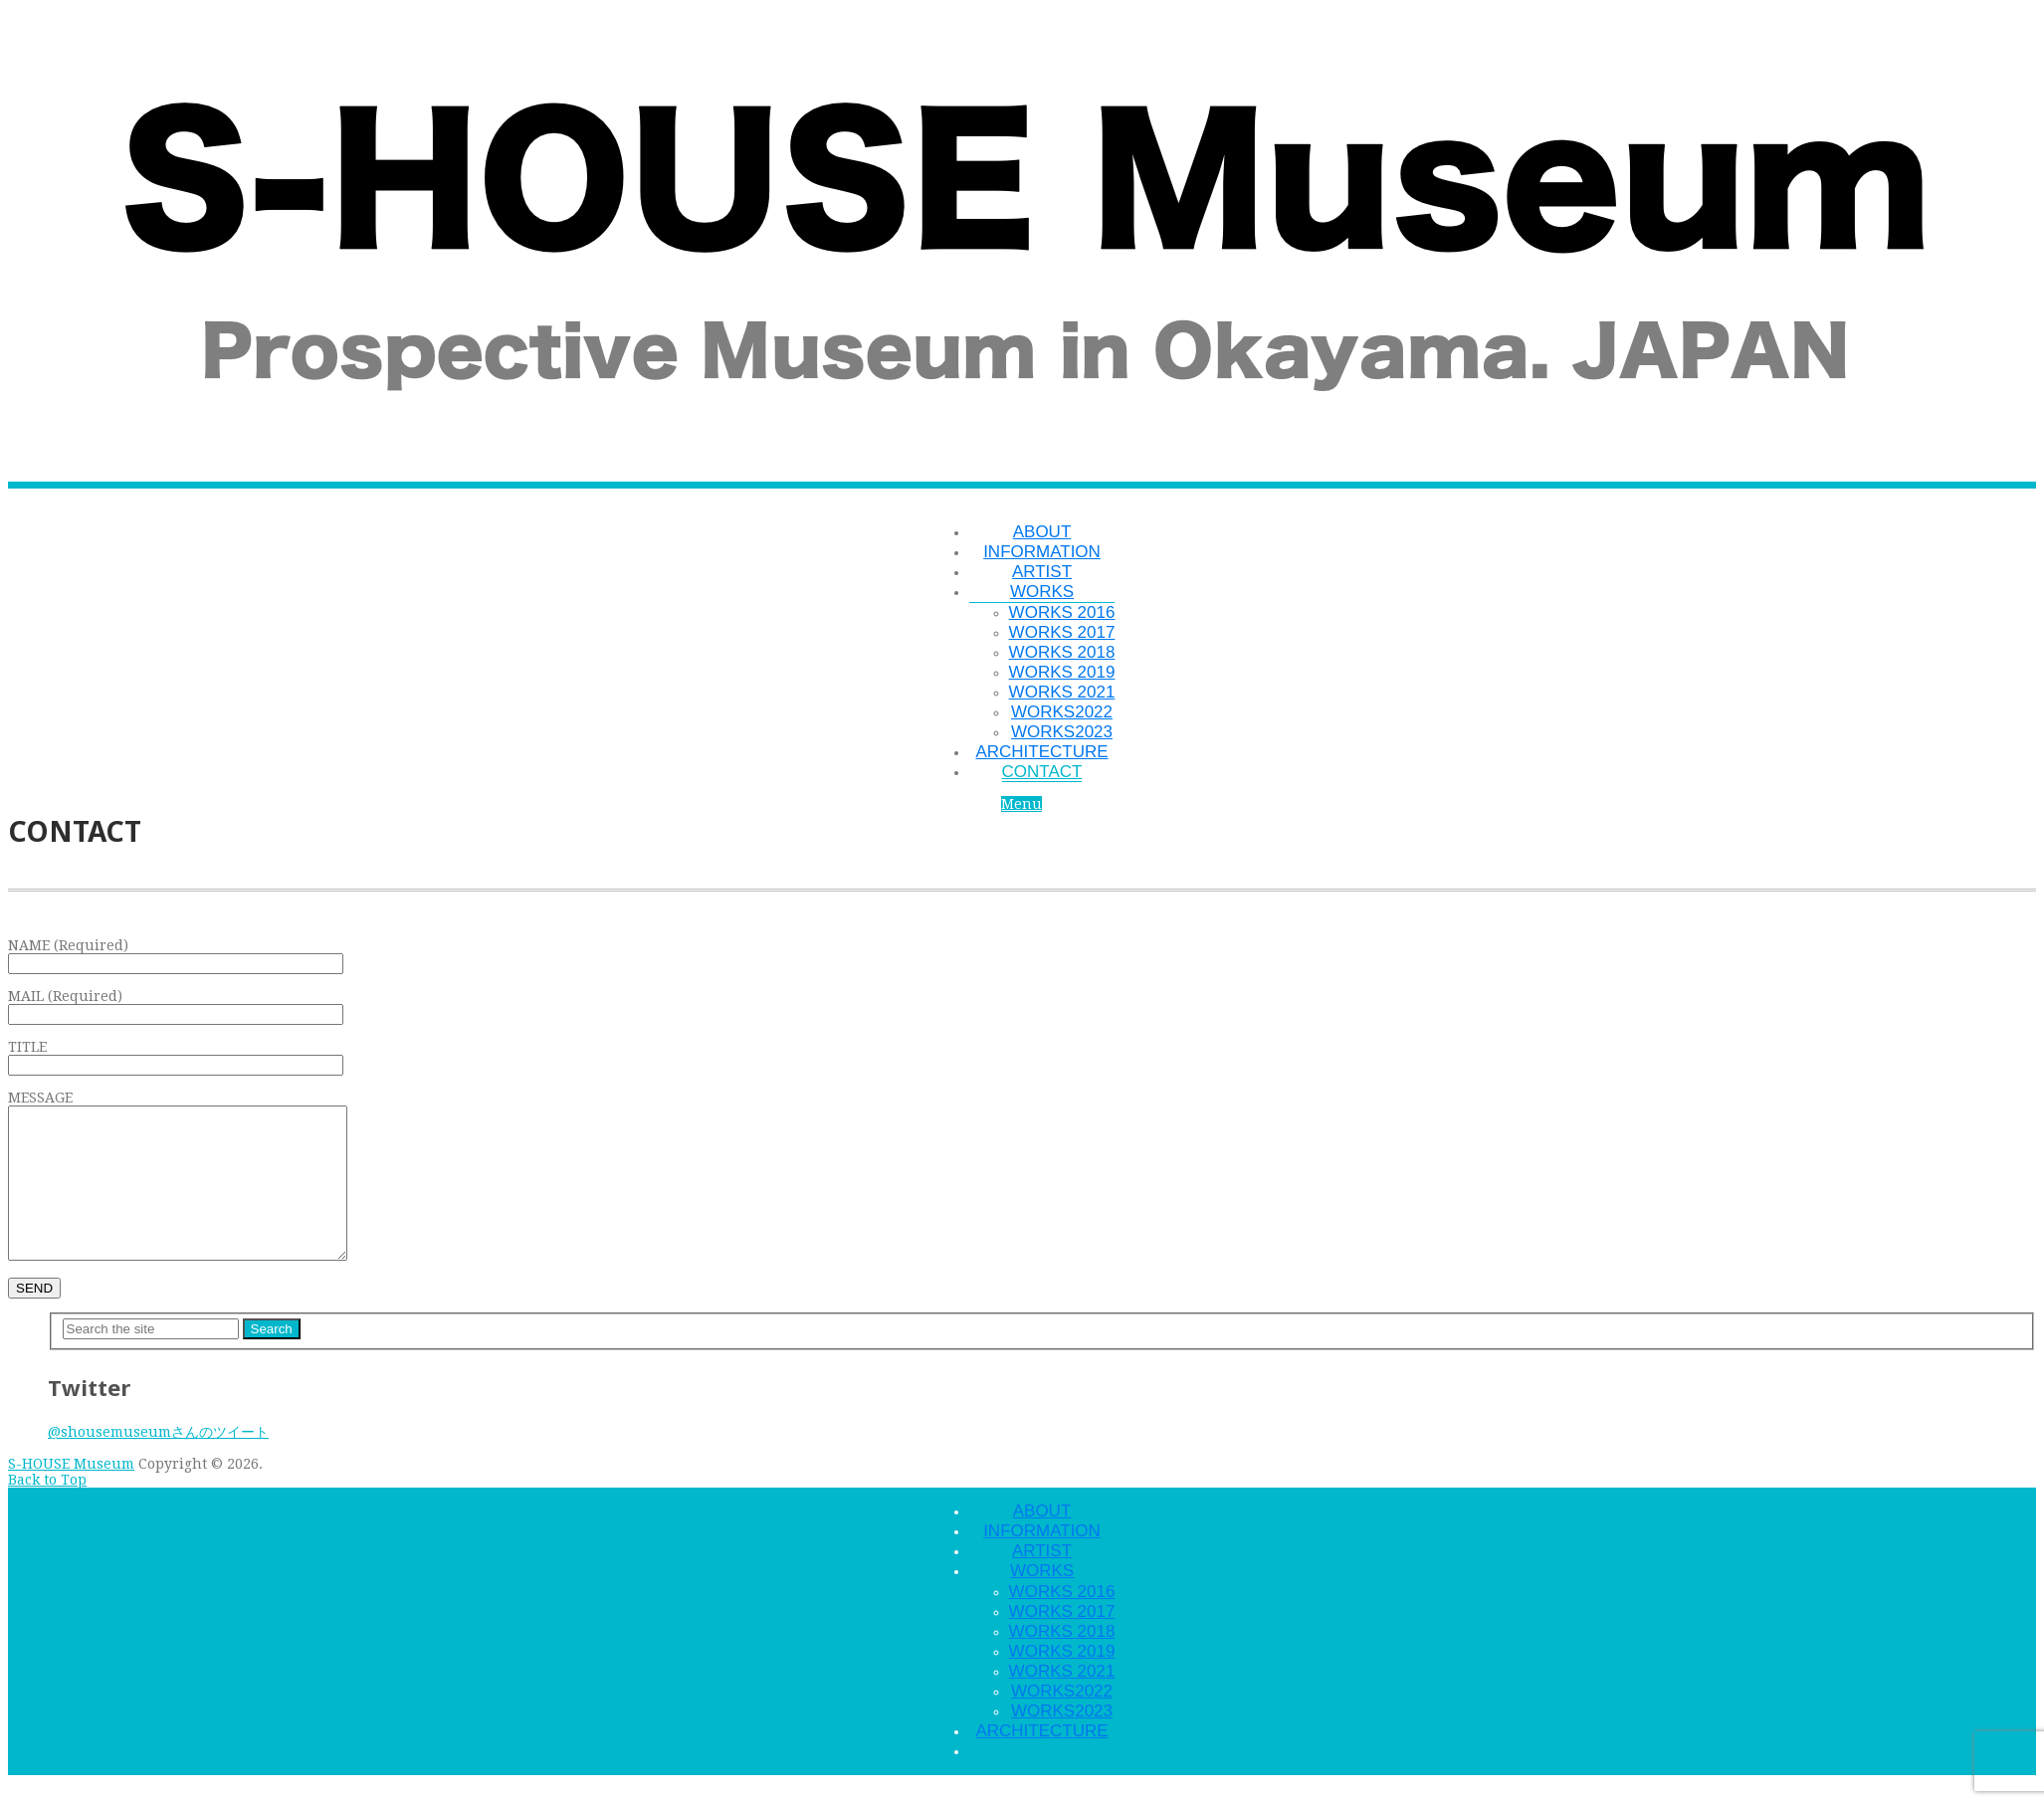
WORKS (1042, 591)
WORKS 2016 (1062, 612)
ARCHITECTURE (1041, 751)
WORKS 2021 (1062, 692)
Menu (1021, 804)
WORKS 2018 (1062, 652)
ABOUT (1042, 531)
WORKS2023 (1062, 731)
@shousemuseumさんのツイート (158, 1462)
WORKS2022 (1062, 711)
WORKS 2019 (1062, 672)
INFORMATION (1042, 551)
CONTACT (1042, 771)
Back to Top (47, 1509)
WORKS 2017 (1062, 632)
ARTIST (1042, 571)
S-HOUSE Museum (71, 1494)
